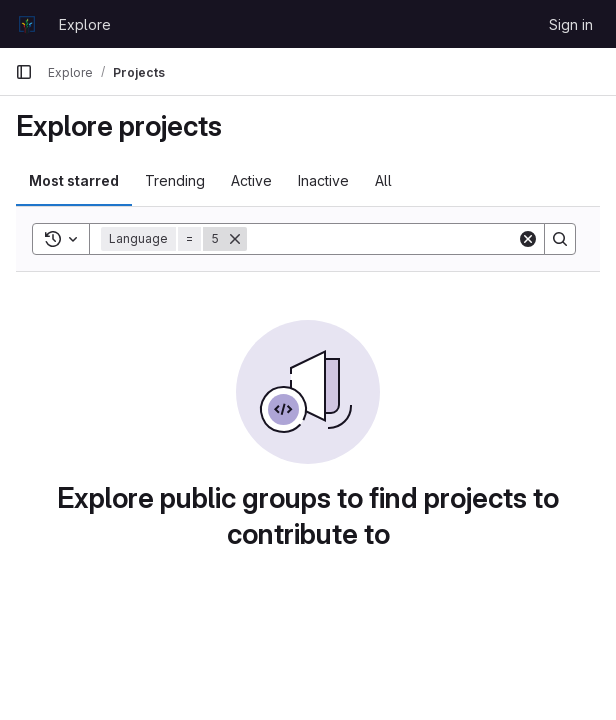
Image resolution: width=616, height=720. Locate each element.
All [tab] (383, 180)
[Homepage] (27, 24)
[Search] (382, 239)
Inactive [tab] (323, 180)
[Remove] (235, 239)
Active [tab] (251, 180)
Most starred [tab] (74, 180)
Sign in (571, 24)
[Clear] (528, 239)
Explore (85, 24)
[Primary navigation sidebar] (24, 72)
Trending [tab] (175, 180)
